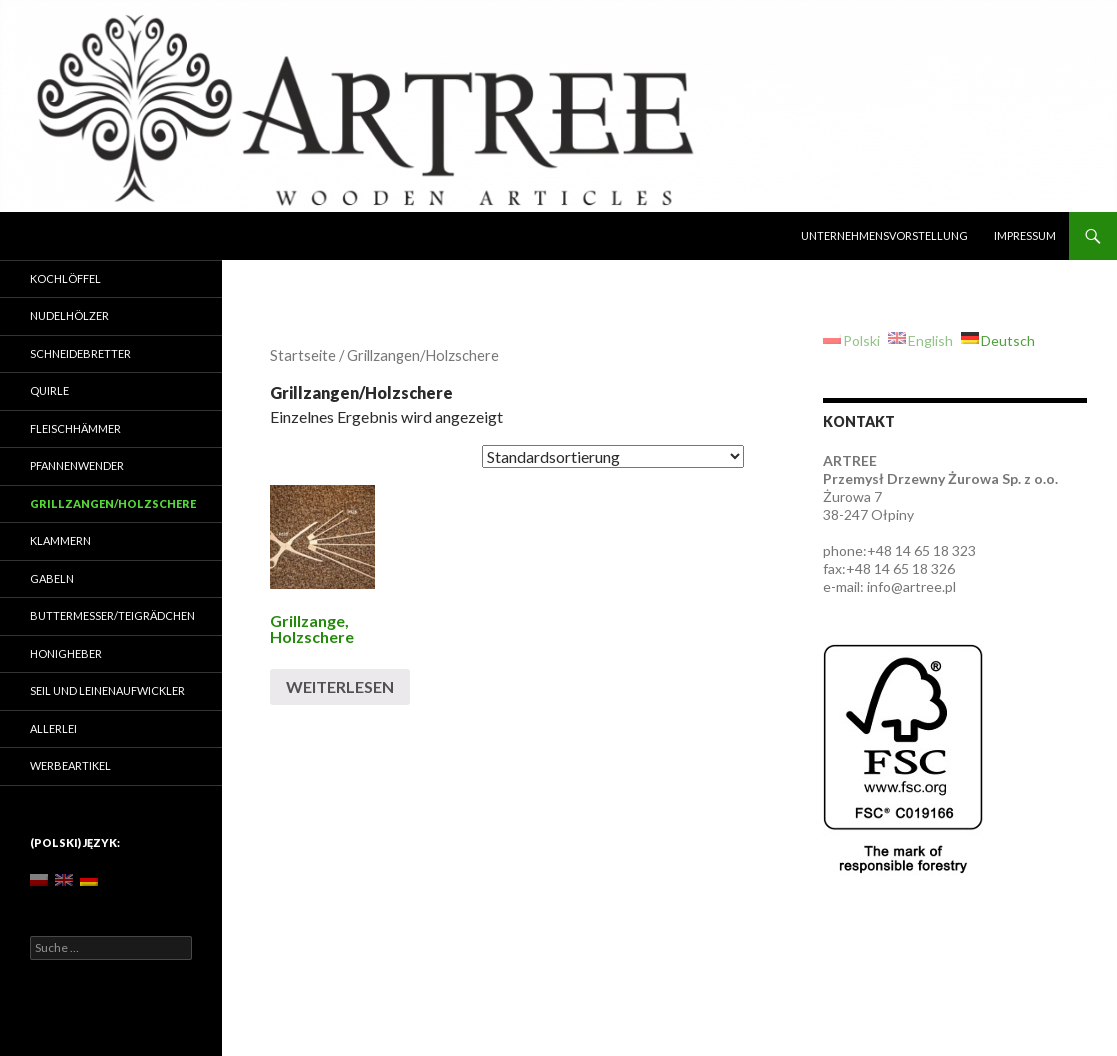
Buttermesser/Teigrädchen (112, 615)
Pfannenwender (77, 465)
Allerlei (53, 728)
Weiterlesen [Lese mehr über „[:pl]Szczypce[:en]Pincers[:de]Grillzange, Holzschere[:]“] (340, 686)
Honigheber (66, 653)
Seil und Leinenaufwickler (107, 690)
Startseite (303, 355)
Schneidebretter (80, 353)
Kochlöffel (65, 278)
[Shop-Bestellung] (613, 456)
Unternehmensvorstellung (884, 235)
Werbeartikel (70, 765)
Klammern (60, 540)
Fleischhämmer (75, 428)
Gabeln (52, 578)
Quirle (49, 390)
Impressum (1025, 235)
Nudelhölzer (69, 315)
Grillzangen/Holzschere (113, 503)
